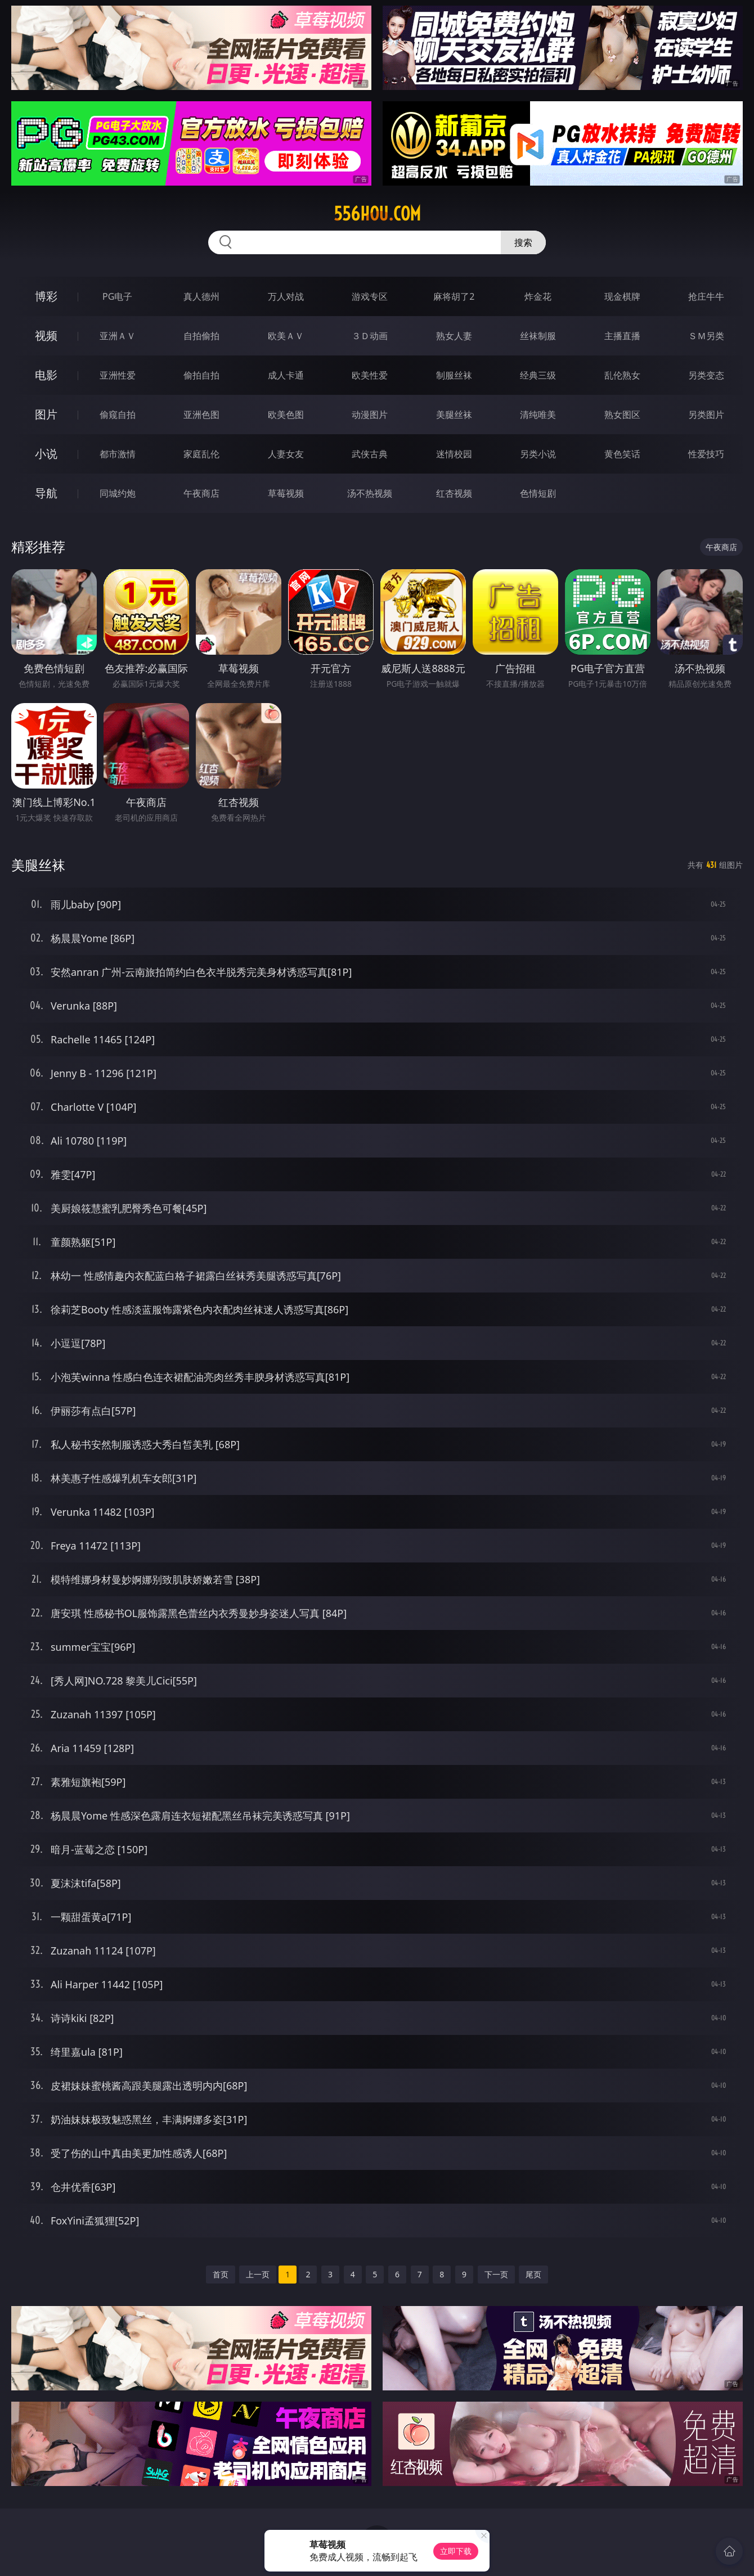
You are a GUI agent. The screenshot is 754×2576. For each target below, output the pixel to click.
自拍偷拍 (201, 336)
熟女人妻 (454, 336)
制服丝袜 (454, 375)
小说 (46, 453)
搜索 (523, 242)
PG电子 (117, 296)
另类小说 (538, 454)
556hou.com (377, 213)
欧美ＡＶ (286, 336)
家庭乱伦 (201, 454)
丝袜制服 (538, 336)
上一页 (258, 2274)
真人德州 (201, 296)
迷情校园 (454, 454)
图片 (46, 414)
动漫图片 (370, 414)
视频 (46, 335)
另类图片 (706, 414)
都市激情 (118, 454)
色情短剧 (538, 493)
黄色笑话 (622, 454)
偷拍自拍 (201, 375)
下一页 (496, 2274)
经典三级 (538, 375)
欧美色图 (286, 414)
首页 (220, 2274)
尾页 (533, 2274)
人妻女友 (286, 454)
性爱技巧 (706, 454)
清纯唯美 (538, 414)
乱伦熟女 (622, 375)
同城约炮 (118, 493)
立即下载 (456, 2551)
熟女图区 (622, 414)
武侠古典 (370, 454)
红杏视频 (454, 493)
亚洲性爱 (118, 375)
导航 (46, 493)
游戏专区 (370, 296)
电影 (46, 374)
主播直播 (622, 336)
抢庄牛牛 (706, 296)
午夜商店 (201, 493)
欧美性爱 (370, 375)
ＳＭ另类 (706, 336)
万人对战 (286, 296)
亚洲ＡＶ (118, 336)
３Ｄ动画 (370, 336)
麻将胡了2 (453, 296)
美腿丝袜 (454, 414)
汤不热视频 (369, 493)
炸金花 (537, 296)
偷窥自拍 (118, 414)
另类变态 (706, 375)
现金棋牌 (622, 296)
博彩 (46, 296)
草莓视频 (286, 493)
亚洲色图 (201, 414)
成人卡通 (286, 375)
